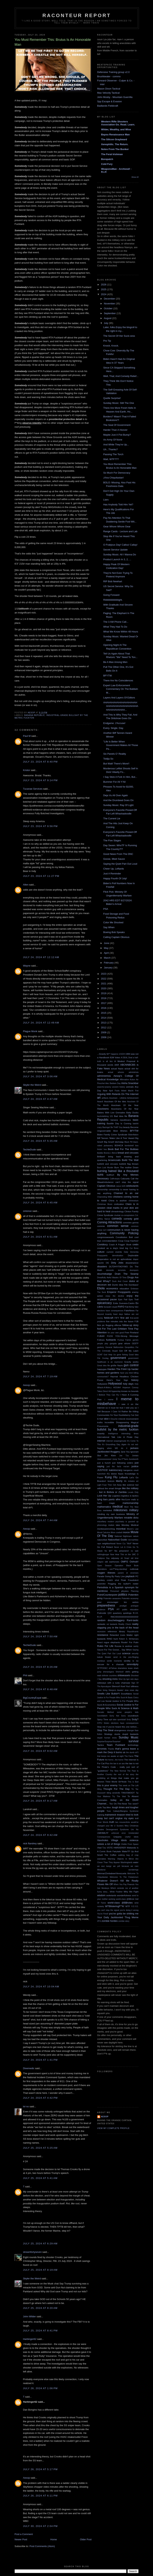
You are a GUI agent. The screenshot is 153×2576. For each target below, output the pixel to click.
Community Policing (124, 1233)
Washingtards (126, 1862)
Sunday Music (128, 1737)
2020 (104, 988)
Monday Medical (129, 1525)
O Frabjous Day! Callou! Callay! (120, 544)
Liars (106, 499)
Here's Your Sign (117, 1380)
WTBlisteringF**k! (114, 1906)
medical (117, 1506)
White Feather (116, 1892)
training (100, 1814)
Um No (135, 1830)
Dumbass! (134, 1284)
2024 (104, 294)
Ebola (101, 1288)
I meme (109, 1400)
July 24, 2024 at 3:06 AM (40, 1076)
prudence (101, 1610)
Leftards (123, 1477)
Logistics (116, 1495)
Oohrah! (134, 1561)
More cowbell (116, 1532)
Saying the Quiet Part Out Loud (120, 863)
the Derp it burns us (114, 1752)
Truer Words (103, 1822)
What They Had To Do (115, 626)
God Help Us (110, 1355)
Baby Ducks (132, 1112)
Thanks (111, 1749)
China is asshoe (118, 1200)
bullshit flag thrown (129, 1164)
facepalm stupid (110, 1307)
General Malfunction (114, 1347)
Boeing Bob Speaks (114, 932)
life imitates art (131, 1481)
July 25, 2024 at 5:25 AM (40, 2147)
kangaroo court (131, 1470)
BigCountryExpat (32, 1697)
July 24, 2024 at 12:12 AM (41, 957)
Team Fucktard (116, 1745)
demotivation (117, 1256)
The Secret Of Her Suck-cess (119, 335)
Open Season (104, 1566)
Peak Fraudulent (129, 1580)
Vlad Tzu (101, 1847)
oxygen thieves (106, 1572)
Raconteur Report (76, 15)
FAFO (121, 1306)
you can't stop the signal (108, 1910)
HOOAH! (117, 1388)
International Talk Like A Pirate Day (118, 1437)
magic (112, 1503)
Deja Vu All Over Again (115, 795)
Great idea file (103, 1366)
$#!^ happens (112, 1054)
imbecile (121, 1419)
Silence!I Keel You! (121, 1686)
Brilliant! (101, 1156)
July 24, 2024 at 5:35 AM (40, 1140)
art (99, 1097)
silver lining (102, 1690)
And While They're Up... (116, 444)
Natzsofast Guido (117, 1539)
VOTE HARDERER (116, 1847)
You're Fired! (102, 1914)
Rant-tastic (132, 1620)
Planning (134, 1591)
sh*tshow (113, 1668)
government (118, 1357)
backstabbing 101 (105, 1116)
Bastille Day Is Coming (119, 1123)
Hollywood (115, 1383)
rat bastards (112, 1624)
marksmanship (131, 1503)
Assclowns (103, 1108)
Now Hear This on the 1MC (123, 1554)
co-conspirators (127, 1215)
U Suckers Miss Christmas (126, 1826)
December (110, 298)
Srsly (129, 1720)
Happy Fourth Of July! (115, 878)
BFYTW (107, 675)
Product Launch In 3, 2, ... (117, 559)
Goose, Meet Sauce (114, 858)
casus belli (120, 1186)
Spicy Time (102, 1719)
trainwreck (110, 1814)
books (100, 1153)
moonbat (121, 1528)
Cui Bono (134, 1248)
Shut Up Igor (124, 1679)
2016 (104, 1008)
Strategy (108, 1734)
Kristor (26, 770)
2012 (104, 1027)
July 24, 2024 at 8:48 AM (40, 1689)
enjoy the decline (115, 1296)
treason (121, 1814)
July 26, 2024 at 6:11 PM (40, 2495)
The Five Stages (112, 840)
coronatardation (109, 1240)
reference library (116, 1631)
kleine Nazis (117, 1473)
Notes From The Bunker (115, 149)
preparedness (106, 1605)
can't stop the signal (127, 1182)
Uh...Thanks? (110, 449)
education (124, 1288)
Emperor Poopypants (118, 1292)
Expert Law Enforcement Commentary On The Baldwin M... (120, 689)
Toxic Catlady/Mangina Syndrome (123, 1811)
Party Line (120, 1576)
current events (114, 1252)
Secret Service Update (115, 549)
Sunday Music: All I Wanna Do (119, 554)
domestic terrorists (116, 1270)
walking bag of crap (128, 1855)
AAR (117, 1065)
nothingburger (103, 1554)
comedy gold (131, 1218)
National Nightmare (123, 1536)
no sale (135, 1551)
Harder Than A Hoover (115, 429)
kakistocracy (116, 1470)
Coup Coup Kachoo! (128, 1240)
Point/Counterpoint (107, 1594)
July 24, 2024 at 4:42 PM (40, 2097)
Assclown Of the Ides (115, 1101)
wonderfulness (124, 1895)
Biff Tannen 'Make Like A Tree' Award (116, 1138)
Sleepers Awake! (116, 1690)
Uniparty (117, 1836)
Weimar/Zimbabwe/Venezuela (111, 1873)
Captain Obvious (106, 1185)
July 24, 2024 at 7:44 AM (40, 1520)
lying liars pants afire (109, 1499)
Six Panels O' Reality (114, 753)
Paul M (27, 736)
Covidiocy (102, 1244)
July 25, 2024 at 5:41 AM (40, 2178)
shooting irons (110, 1679)
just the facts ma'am (118, 1466)
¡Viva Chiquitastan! (113, 477)
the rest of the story (124, 1774)
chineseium (134, 1201)
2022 (104, 978)
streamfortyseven (32, 2252)
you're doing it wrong (129, 1910)
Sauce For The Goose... (109, 1649)
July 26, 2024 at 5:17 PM (40, 2469)
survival (134, 1741)
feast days (118, 1314)
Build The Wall (130, 1160)
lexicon (111, 1481)
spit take (113, 1720)
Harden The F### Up (119, 1369)
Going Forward (111, 595)
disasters (102, 1266)
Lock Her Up (104, 1495)
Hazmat (114, 1376)
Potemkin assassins (112, 1598)
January (108, 967)
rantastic (101, 1624)
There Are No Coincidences (118, 680)
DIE (107, 1263)
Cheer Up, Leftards (113, 868)
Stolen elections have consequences (121, 1723)
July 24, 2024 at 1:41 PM (40, 2059)
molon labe (114, 1525)
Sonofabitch (102, 1716)
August (108, 318)
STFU (99, 1723)
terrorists (102, 1748)
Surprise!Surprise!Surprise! (109, 1742)
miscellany (101, 1522)
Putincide (101, 1613)
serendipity (133, 1664)
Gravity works (131, 1362)
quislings (127, 1613)
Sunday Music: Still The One (118, 403)
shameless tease (125, 1668)
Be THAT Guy (117, 1127)
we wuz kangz (104, 1866)
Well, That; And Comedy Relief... (120, 376)
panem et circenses (128, 1573)
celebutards (132, 1185)
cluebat (117, 1215)
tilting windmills (113, 1793)
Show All (134, 177)
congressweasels (105, 1237)
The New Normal (118, 1771)
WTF (127, 1906)
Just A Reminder (112, 873)
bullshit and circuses (107, 1164)
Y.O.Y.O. (135, 1906)
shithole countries (109, 1676)
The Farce (129, 1756)
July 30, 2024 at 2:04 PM (40, 2526)
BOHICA (119, 1145)
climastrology (117, 1211)
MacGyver (125, 1500)
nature (135, 1536)
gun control (131, 1365)
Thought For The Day (116, 1789)
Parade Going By (105, 1576)
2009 (104, 1032)
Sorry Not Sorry (117, 1716)
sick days (134, 1679)
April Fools (114, 1091)
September (110, 313)
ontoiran (27, 1211)
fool (99, 1328)
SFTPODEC (102, 1668)
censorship (102, 1189)
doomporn (134, 1270)
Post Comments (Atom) (42, 2546)
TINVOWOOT (128, 1792)
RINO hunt (112, 1638)
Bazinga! (106, 1127)
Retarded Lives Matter (121, 1635)
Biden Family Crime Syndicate (112, 1134)
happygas (102, 1369)
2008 (104, 1037)
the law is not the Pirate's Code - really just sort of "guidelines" (118, 1767)
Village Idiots (119, 1840)
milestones (120, 1510)
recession (101, 1632)
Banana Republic (34, 715)
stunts (117, 1734)
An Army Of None (112, 439)
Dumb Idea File (120, 1284)
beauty (126, 1127)
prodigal (123, 1606)
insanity (101, 1433)
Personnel (114, 1591)
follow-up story (130, 1325)
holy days (128, 1383)
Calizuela (125, 1178)
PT (118, 1609)
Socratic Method (105, 1712)
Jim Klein (110, 1455)
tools (99, 1807)
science (126, 1653)
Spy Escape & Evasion (109, 101)
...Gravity (101, 1054)
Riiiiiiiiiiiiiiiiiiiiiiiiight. (113, 599)
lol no (26, 2106)
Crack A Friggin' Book (120, 1244)
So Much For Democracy (116, 472)
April (106, 952)
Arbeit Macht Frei (130, 1091)
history (134, 1380)
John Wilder (29, 2316)
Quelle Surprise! (112, 398)
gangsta (113, 1344)
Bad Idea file (120, 1116)
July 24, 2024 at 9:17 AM (40, 1800)
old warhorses (112, 1561)
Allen (26, 884)
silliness (135, 1686)
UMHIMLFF (103, 1833)
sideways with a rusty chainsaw (113, 1682)
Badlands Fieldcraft (107, 105)
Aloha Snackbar (130, 1083)
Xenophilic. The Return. (114, 144)
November (110, 303)
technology (133, 1745)
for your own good (116, 1333)
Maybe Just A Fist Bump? (117, 434)
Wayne (27, 965)
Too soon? (133, 1803)
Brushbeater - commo (109, 76)
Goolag (105, 1358)
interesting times (130, 1434)
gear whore (124, 1343)
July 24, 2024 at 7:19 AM (40, 1376)
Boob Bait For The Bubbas (123, 1149)
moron (126, 1532)
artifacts (105, 1098)
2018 (104, 998)
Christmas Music (105, 1204)
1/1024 (122, 1054)
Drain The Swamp (126, 1273)
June (107, 943)
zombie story (123, 1921)
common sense (117, 1225)
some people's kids (127, 1712)
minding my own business (111, 1514)
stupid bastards (130, 1734)
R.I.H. (136, 1613)
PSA (105, 908)
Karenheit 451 (103, 1474)
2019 (104, 993)
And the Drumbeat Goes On (118, 800)
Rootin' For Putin (129, 1642)
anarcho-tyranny (104, 1087)
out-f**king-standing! (118, 1569)
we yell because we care (125, 1866)
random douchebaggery (111, 1620)
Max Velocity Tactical (108, 92)
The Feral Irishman (112, 154)
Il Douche (113, 1419)
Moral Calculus (103, 1532)
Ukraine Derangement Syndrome (113, 1830)
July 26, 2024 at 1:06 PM (40, 2388)
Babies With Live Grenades (111, 1112)
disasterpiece (132, 1262)
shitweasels (124, 1675)
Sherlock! (120, 1672)
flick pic (101, 1325)
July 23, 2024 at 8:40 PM (40, 761)
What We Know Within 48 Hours (120, 631)
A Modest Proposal (124, 1061)
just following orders (122, 1463)
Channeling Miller (104, 1197)
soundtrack (133, 1715)
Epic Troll (133, 1299)
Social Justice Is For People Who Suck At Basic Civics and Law (118, 1697)
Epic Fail (122, 1299)
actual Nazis (117, 1068)
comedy (117, 1218)
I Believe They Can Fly (108, 1395)
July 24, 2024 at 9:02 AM (40, 1751)
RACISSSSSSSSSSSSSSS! (124, 1616)
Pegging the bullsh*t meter (123, 1583)
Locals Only (133, 1492)
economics (112, 1288)
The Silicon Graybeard (114, 139)
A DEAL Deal (126, 1058)
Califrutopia (115, 1179)
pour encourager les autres (118, 1602)
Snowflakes (126, 1693)
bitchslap (119, 1142)
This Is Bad (133, 1782)
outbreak (134, 1569)
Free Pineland (132, 1332)
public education (130, 1610)
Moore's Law (133, 1529)
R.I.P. (100, 1616)
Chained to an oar (126, 1193)
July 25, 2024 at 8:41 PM (40, 2330)
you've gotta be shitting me (123, 1913)
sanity (135, 1646)
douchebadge (104, 1273)
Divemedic (29, 2068)
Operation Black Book (126, 1566)
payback (130, 1576)
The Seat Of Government (116, 425)
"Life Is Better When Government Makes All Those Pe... (120, 745)
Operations (102, 1569)
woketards (111, 1895)
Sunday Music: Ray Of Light (118, 805)
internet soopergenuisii (116, 1441)
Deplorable (133, 1255)
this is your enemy (107, 1785)
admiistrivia (134, 1072)
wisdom (101, 1895)
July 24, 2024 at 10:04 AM (41, 1986)
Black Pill (128, 1142)
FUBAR (101, 1336)
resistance (102, 1635)
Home (53, 2539)
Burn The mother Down (126, 1167)
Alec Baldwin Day (113, 1083)
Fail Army (129, 1306)
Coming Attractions (109, 1222)
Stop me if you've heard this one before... (118, 1726)
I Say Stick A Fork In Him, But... (120, 777)
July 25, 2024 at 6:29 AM (40, 2243)
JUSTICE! (102, 1470)
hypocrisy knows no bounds (125, 1391)
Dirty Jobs (117, 1262)
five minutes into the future (119, 1321)
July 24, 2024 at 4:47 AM (40, 1099)
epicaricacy (104, 1303)
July (106, 323)
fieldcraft (108, 1317)
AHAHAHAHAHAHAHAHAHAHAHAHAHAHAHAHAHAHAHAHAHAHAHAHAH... (120, 706)
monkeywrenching (106, 1529)
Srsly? (135, 1719)
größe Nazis (117, 1365)
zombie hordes (110, 1920)
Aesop (26, 1385)
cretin (136, 1244)
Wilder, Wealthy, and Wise (116, 129)
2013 (104, 1022)
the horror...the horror (114, 1760)
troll (137, 1818)
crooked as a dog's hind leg (112, 1248)
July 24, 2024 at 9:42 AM (40, 1835)
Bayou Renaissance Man (115, 134)
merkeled (107, 1510)
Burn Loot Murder (105, 1168)
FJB (137, 1321)
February (109, 962)
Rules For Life (105, 1646)
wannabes (101, 1859)
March (107, 957)
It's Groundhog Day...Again (114, 1444)
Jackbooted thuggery (108, 1451)
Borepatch (107, 159)
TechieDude (29, 1149)
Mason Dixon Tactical (108, 88)
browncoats (114, 1160)
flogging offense (113, 1325)
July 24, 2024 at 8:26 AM (40, 1667)
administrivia (104, 1075)
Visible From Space (129, 1844)
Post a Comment (24, 2534)
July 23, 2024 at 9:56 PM (40, 826)
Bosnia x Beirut (110, 1153)
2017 (104, 1003)
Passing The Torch (113, 454)
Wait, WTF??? (111, 459)
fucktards (111, 1339)
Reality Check (124, 1624)
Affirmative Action (127, 1080)
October (108, 308)
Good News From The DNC (118, 854)
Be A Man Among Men (115, 662)
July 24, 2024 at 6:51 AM (40, 1236)
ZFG (99, 1921)
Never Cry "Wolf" (124, 1544)
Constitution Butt (124, 1237)
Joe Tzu (124, 1456)
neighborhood (108, 1543)
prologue (134, 1606)
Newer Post (21, 2539)
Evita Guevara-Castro (124, 1303)
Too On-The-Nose (118, 1803)
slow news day (132, 1690)
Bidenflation (133, 1135)
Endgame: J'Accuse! (114, 723)
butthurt (110, 1175)
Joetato (135, 1456)
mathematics (104, 1506)
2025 (104, 289)
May (106, 948)
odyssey (115, 1558)
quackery (117, 1613)
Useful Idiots (132, 1837)
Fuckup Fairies (124, 1340)
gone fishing (122, 1355)
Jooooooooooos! (104, 1459)
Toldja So (108, 758)
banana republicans (121, 1120)
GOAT (100, 1355)
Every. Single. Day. (113, 728)
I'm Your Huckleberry (120, 1415)
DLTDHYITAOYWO (118, 1266)
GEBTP (135, 1344)
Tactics (100, 1745)
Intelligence (113, 1434)
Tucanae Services (33, 788)
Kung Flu (111, 1477)
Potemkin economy (130, 1598)
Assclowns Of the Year (124, 1109)
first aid (124, 1317)
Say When (109, 927)
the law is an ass (117, 1764)
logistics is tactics (130, 1495)
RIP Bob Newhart (112, 581)
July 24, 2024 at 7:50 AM (40, 1636)
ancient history (118, 1087)
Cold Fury (107, 164)
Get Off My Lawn (129, 1350)
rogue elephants (112, 1642)
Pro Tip (107, 340)
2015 (104, 1012)
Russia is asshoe (123, 1646)
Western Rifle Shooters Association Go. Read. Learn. (118, 123)
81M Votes (115, 1057)
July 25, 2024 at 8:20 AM (40, 2308)
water (136, 1862)
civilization (119, 1204)
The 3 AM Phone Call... (115, 621)
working (112, 1899)
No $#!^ (109, 1551)
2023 (104, 973)
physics (125, 1591)
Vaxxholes (102, 1840)
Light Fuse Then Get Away (109, 1485)
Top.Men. (107, 1807)
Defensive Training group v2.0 (113, 72)
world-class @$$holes (120, 1902)
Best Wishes (120, 1131)
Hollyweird (102, 1384)
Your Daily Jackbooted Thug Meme (118, 1917)
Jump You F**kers (120, 1459)
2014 (104, 1017)
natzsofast (102, 1539)
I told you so (130, 1407)
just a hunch (104, 1463)
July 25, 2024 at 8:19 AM (40, 2269)
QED (109, 1613)
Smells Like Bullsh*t (108, 1693)
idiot (106, 1418)
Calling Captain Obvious (116, 937)
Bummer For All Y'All (114, 781)
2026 (104, 284)
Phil (25, 1675)
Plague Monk (30, 1031)
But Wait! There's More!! (116, 763)
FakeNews (129, 1310)
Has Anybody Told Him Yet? (118, 504)
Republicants (132, 1632)
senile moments (114, 1661)
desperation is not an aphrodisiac (114, 1259)
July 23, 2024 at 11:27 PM (41, 876)
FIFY (117, 1318)
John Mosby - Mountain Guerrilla (115, 97)
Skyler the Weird (32, 1084)
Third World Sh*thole (116, 1781)
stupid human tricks (107, 1738)
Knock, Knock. (111, 345)
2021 (104, 983)
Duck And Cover (120, 1281)
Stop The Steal (105, 1730)
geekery (100, 1347)
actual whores (116, 1072)
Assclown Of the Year (125, 1105)
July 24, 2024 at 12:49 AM (41, 1022)
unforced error (118, 1833)
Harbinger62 (30, 2339)
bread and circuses (128, 1152)
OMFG (124, 1561)
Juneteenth (133, 1459)
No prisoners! (122, 1551)
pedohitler (101, 1584)
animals (130, 1087)
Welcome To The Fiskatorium (124, 1877)
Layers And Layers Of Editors (119, 697)
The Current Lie (111, 818)
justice (135, 1466)
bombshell (129, 1146)
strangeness (120, 1730)
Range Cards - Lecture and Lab (120, 531)
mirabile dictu (131, 1517)
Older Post (85, 2539)
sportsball (121, 1720)
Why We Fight (131, 1891)
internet (101, 1440)
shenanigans (108, 1672)
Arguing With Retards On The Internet (118, 1094)
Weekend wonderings (118, 1870)
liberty (119, 1481)
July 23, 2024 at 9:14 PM (40, 780)
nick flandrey (30, 1843)
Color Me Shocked (113, 922)
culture (101, 1251)
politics (122, 1594)
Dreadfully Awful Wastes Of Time (112, 1278)
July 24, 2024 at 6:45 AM (40, 1202)
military (133, 1510)
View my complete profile (113, 2128)
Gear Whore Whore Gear (116, 526)
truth (111, 1822)
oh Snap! (125, 1558)
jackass (134, 1448)
